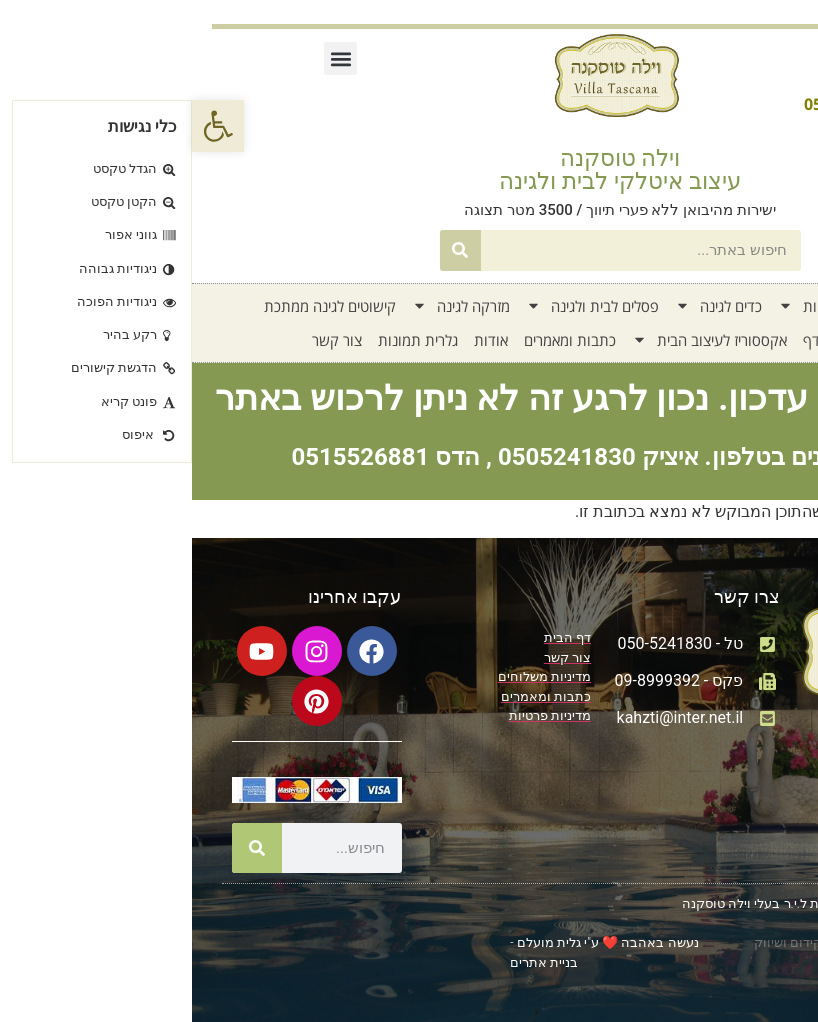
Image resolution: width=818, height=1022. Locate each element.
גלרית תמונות (226, 340)
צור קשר (145, 340)
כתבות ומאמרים (378, 340)
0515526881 (168, 457)
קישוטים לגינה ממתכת (138, 306)
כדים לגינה (526, 306)
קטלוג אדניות (637, 306)
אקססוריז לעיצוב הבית (517, 340)
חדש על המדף (654, 340)
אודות (299, 340)
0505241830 (375, 457)
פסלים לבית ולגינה (400, 306)
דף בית (726, 306)
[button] (26, 126)
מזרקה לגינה (269, 306)
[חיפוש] (268, 250)
